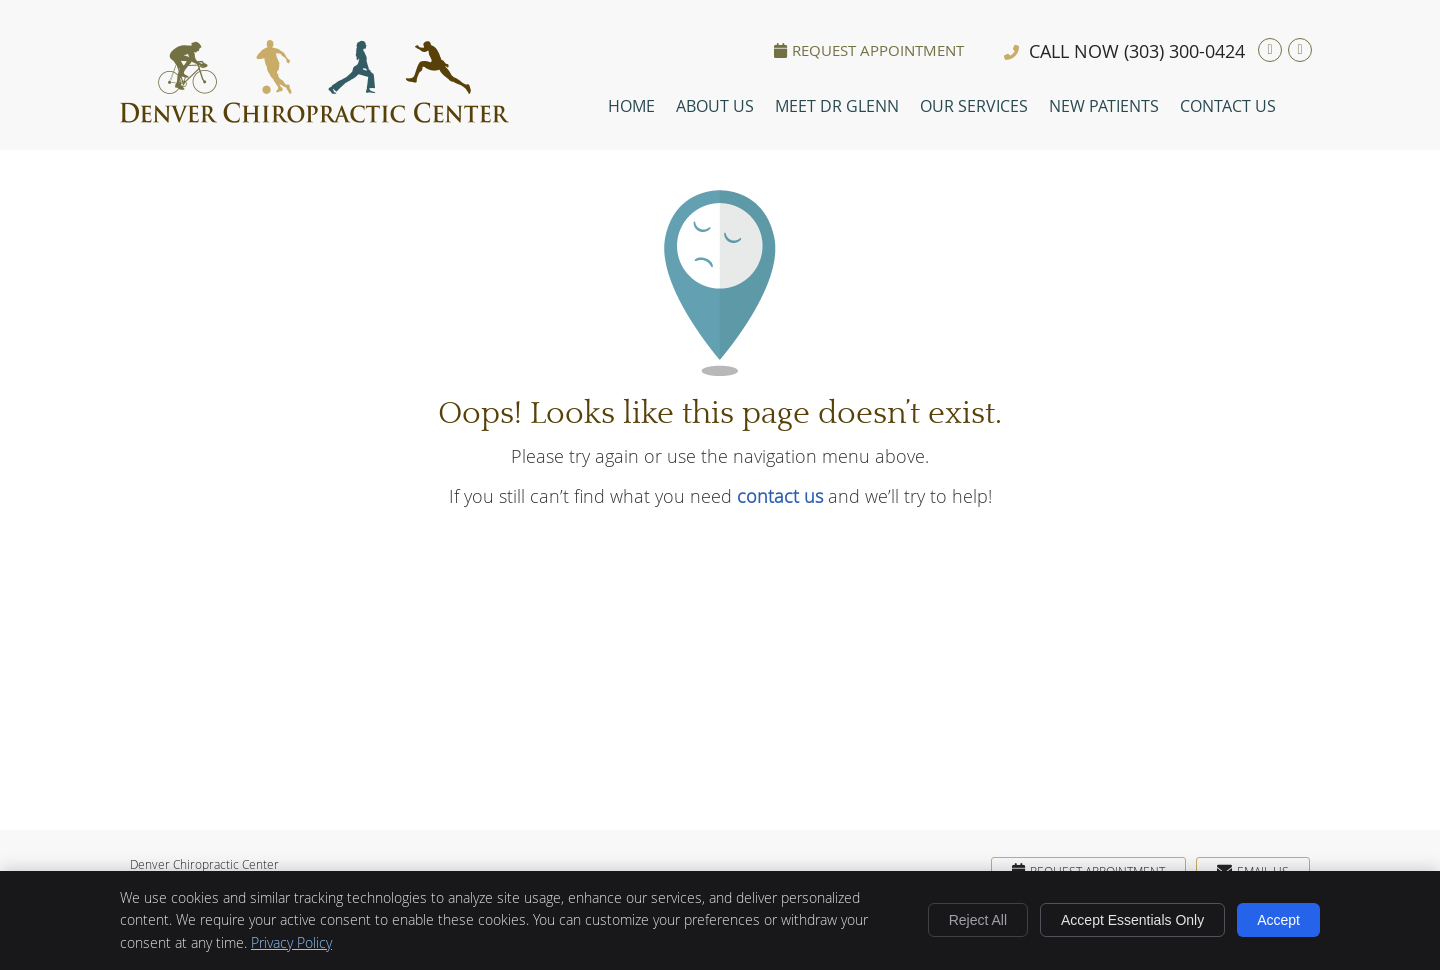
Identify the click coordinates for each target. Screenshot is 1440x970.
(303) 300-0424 (1184, 51)
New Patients (1104, 106)
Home (631, 106)
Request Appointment (869, 50)
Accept (1278, 920)
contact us (780, 496)
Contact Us (1228, 106)
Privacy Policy (291, 942)
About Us (715, 106)
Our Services (974, 106)
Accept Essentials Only (1132, 920)
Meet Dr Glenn (837, 106)
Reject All (978, 920)
